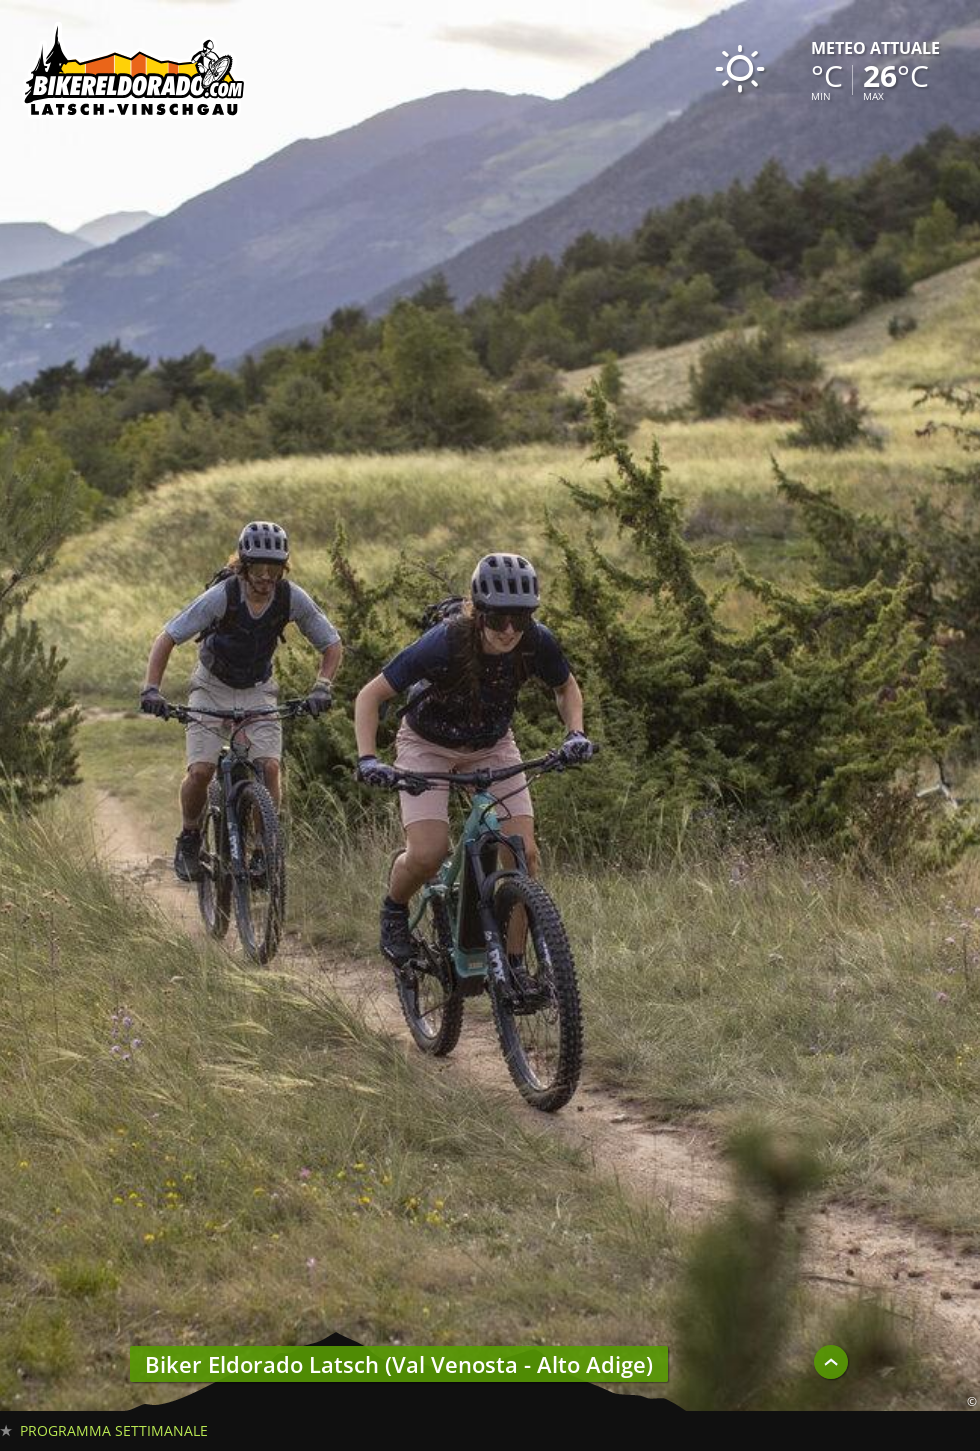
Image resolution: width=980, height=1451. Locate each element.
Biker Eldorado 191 (135, 75)
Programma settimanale (114, 1430)
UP (831, 1362)
